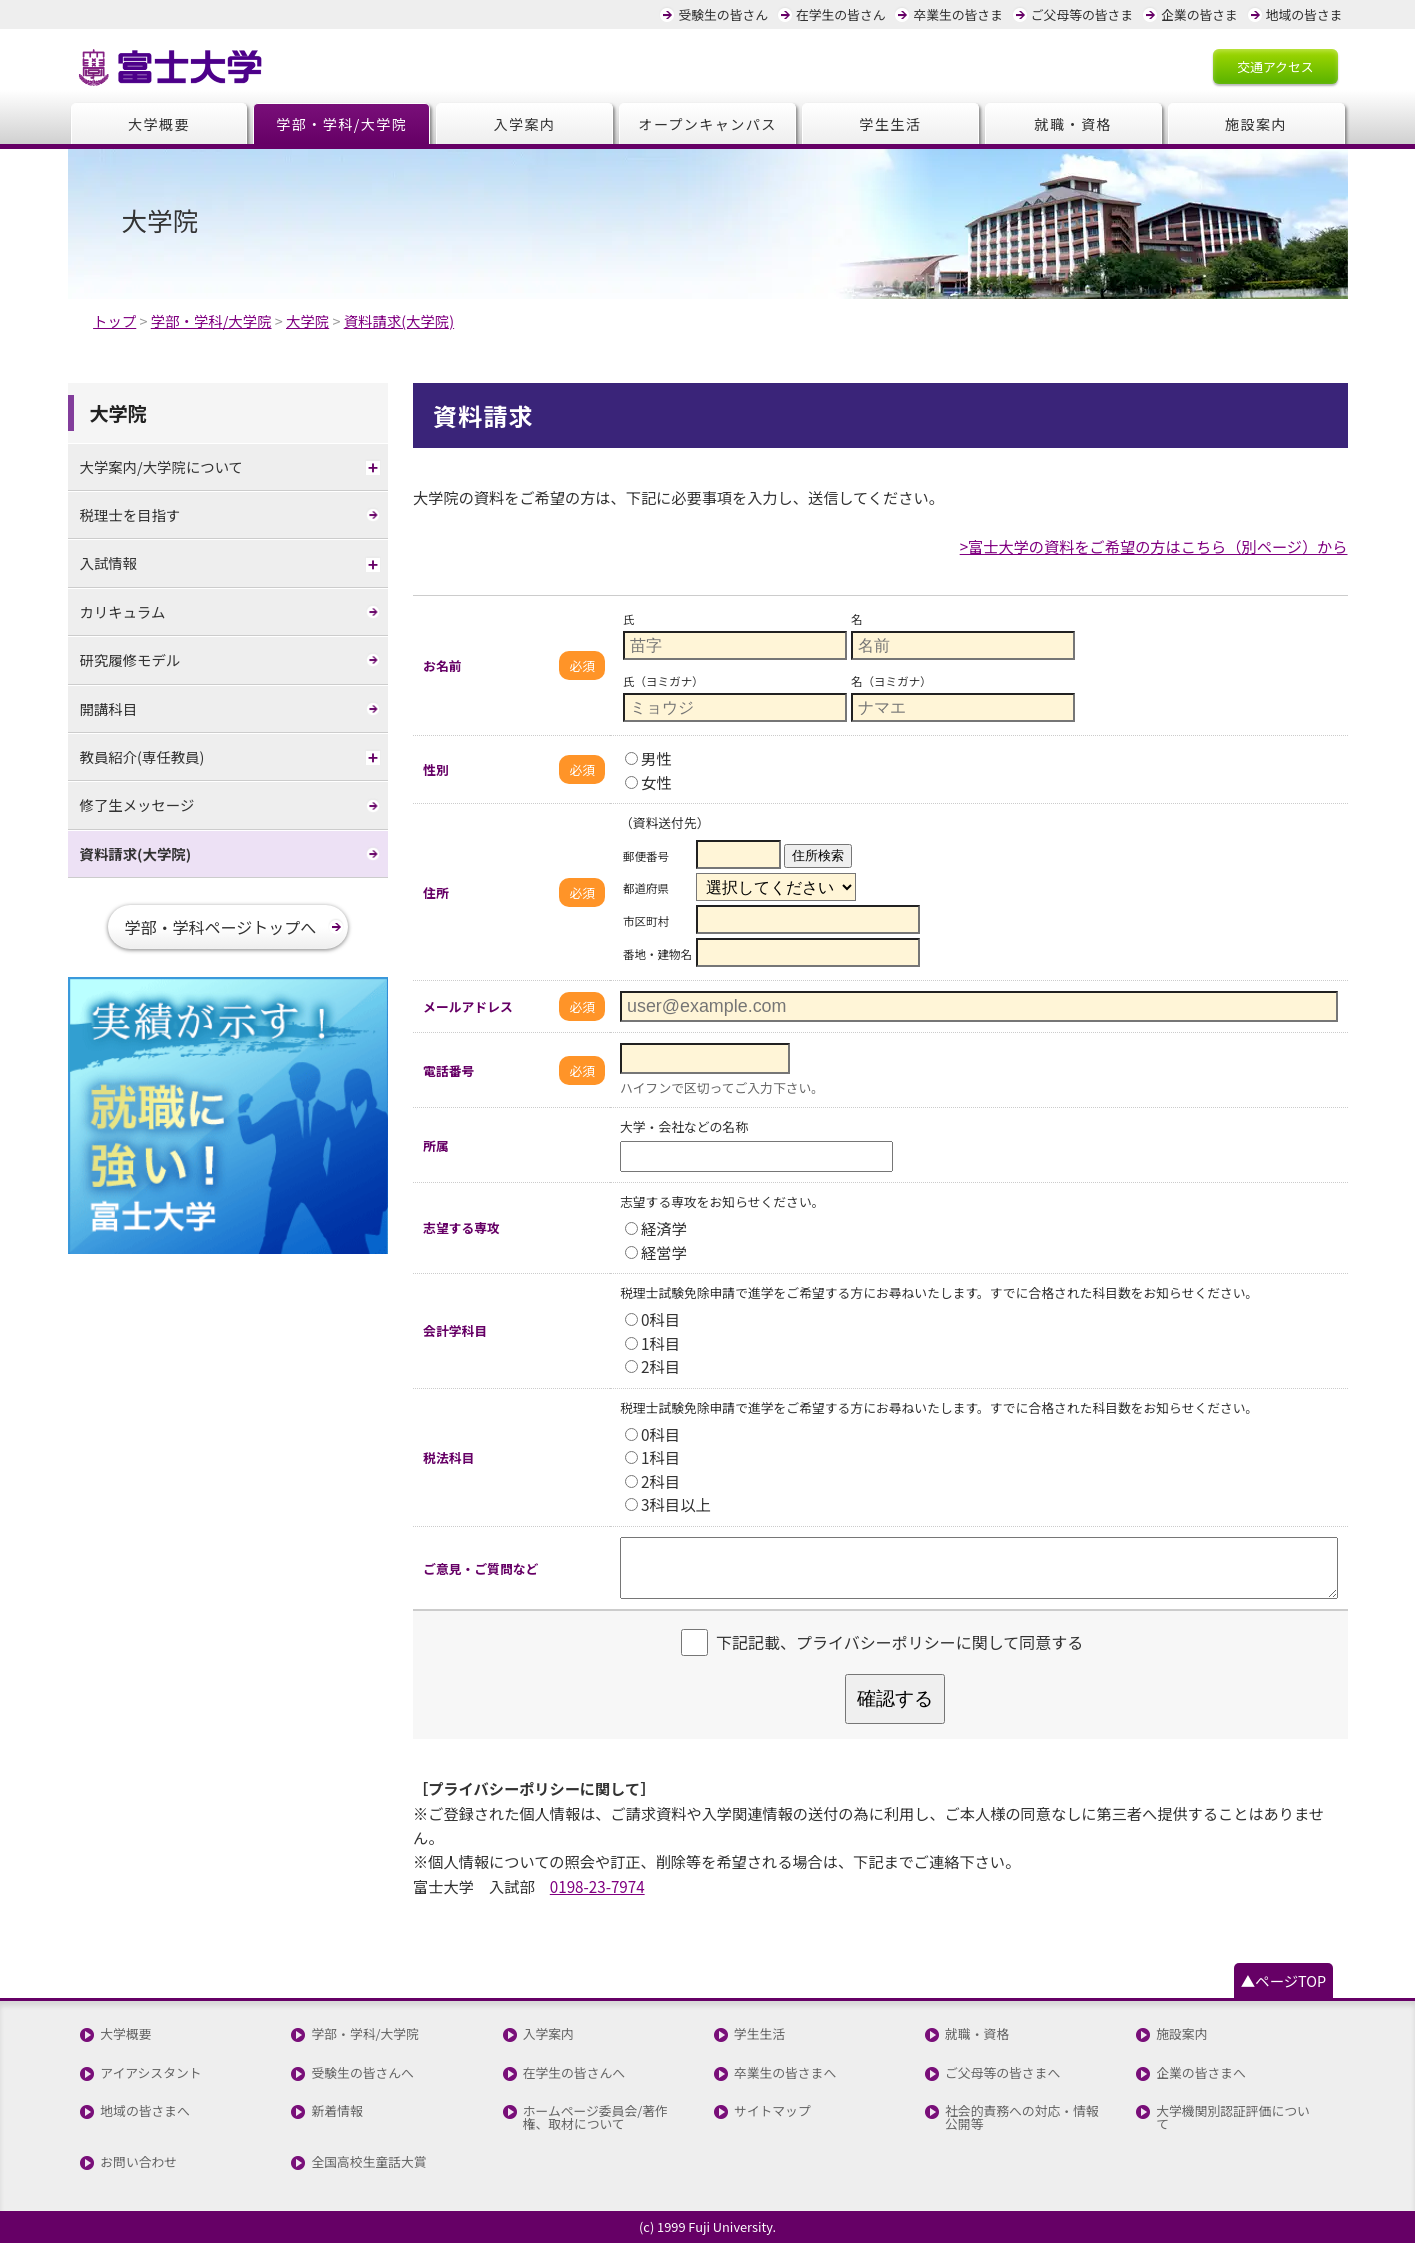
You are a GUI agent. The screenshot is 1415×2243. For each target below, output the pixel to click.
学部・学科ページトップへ (221, 927)
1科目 (652, 1343)
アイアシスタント (150, 2073)
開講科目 (109, 708)
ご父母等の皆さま (1082, 14)
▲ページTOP (1283, 1980)
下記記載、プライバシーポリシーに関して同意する (899, 1643)
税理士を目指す (130, 514)
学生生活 (890, 124)
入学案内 (525, 124)
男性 (648, 758)
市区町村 (646, 921)
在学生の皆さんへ (574, 2073)
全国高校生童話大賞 (368, 2162)
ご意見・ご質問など (480, 1568)
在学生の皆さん (841, 14)
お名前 (442, 665)
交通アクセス (1275, 66)
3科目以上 (668, 1504)
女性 (648, 782)
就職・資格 (1072, 124)
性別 (436, 769)
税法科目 (448, 1457)
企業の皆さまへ (1201, 2073)
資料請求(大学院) (136, 853)
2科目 (652, 1366)
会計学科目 (455, 1330)
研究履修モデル (130, 659)
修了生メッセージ (137, 804)
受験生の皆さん (723, 14)
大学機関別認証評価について (1233, 2118)
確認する (895, 1698)
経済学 (656, 1228)
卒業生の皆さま (958, 14)
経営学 (656, 1252)
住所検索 (818, 855)
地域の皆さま (1304, 14)
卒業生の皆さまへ (785, 2073)
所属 (436, 1145)
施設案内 (1256, 124)
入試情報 (109, 562)
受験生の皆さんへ (362, 2073)
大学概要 (159, 124)
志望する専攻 (461, 1227)
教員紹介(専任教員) (142, 756)
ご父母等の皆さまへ (1002, 2073)
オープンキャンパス (707, 124)
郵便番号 (646, 856)
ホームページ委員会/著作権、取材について (595, 2118)
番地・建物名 (657, 954)
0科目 (652, 1319)
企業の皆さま (1199, 14)
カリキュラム (123, 611)
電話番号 (448, 1070)
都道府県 (646, 888)
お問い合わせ (138, 2162)
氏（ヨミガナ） (663, 681)
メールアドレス (468, 1006)
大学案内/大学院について (162, 466)
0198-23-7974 (597, 1886)
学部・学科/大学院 (341, 124)
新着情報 (336, 2111)
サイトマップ (772, 2111)
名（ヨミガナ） (891, 681)
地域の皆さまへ (145, 2111)
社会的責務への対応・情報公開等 (1022, 2118)
